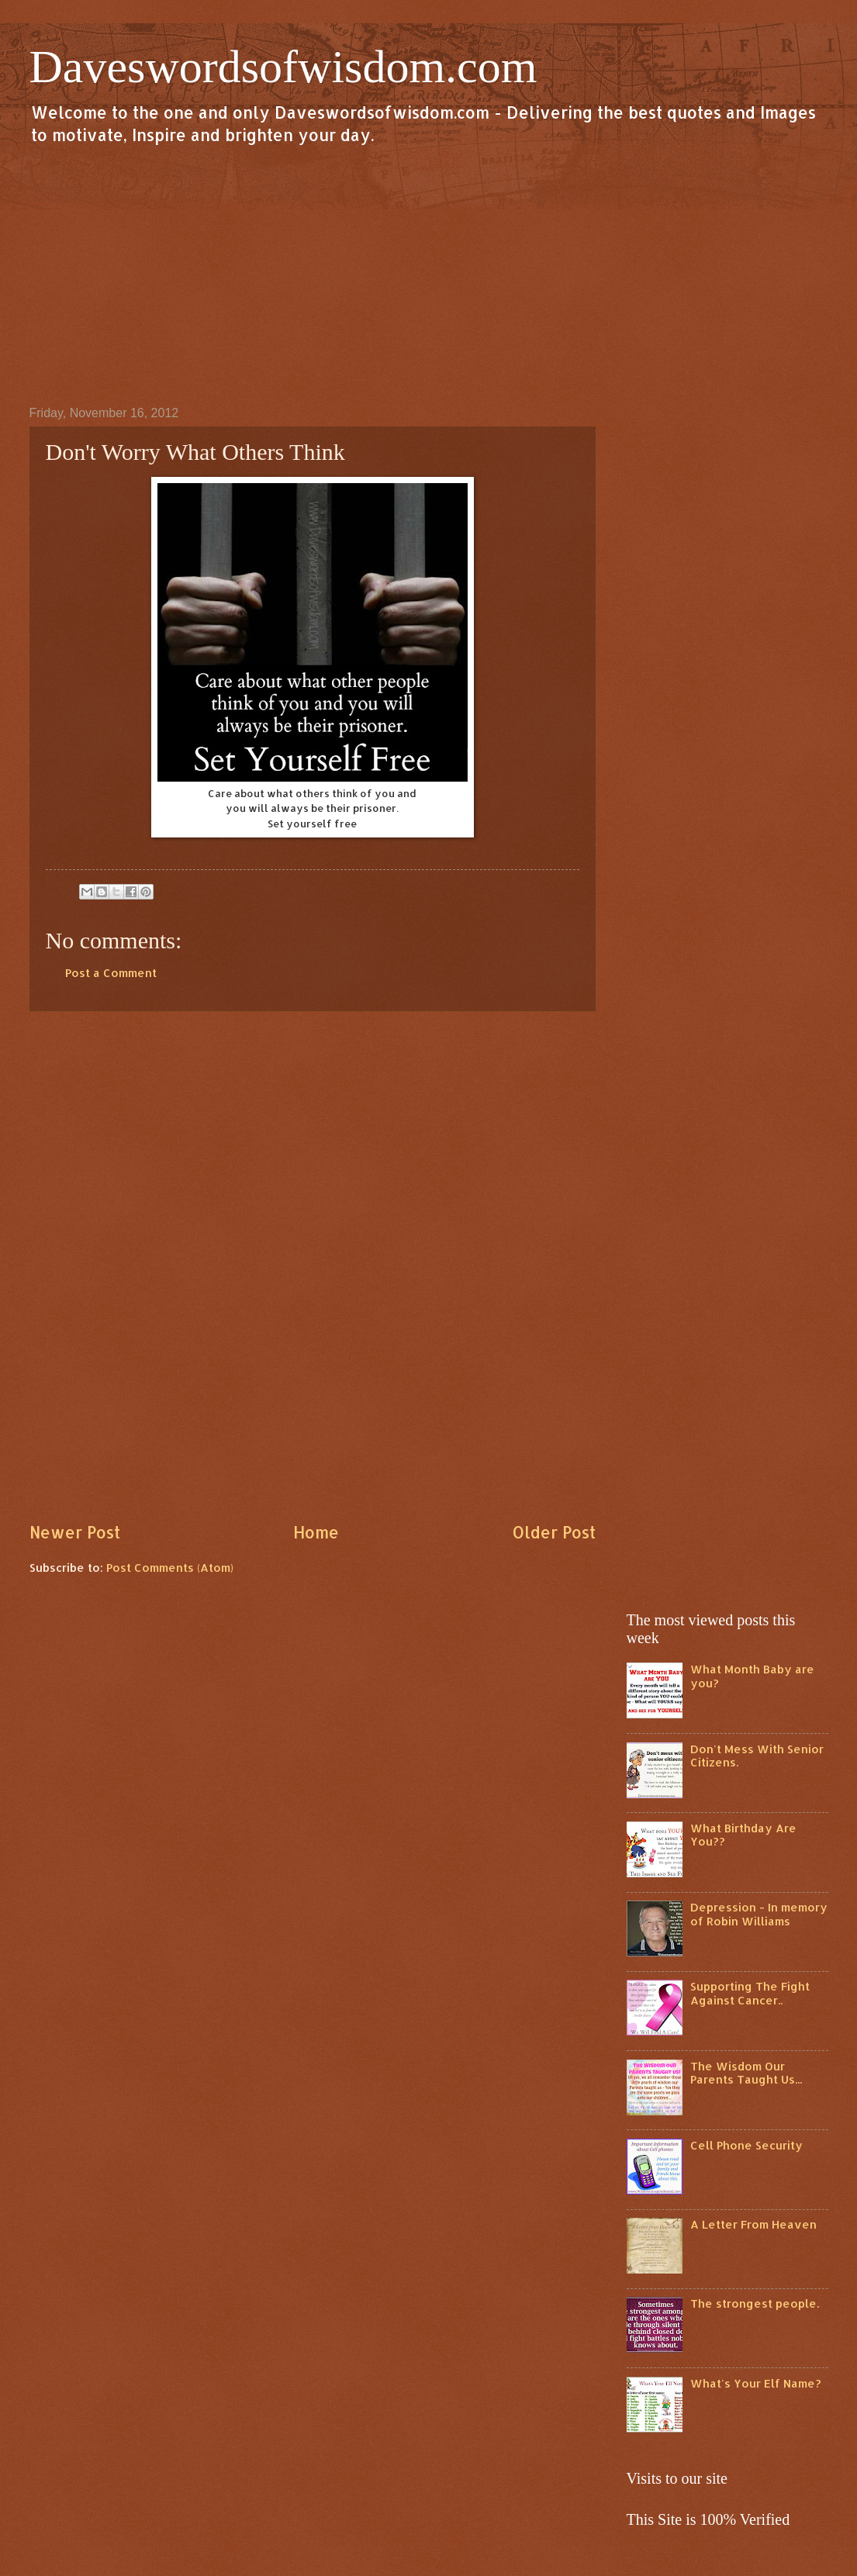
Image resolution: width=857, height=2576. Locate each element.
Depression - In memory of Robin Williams (759, 1914)
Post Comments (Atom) (169, 1567)
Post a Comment (111, 972)
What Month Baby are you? (752, 1676)
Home (316, 1532)
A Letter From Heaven (753, 2224)
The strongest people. (754, 2303)
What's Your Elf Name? (755, 2383)
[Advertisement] (428, 274)
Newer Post (74, 1532)
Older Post (554, 1532)
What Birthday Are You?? (743, 1835)
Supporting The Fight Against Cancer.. (750, 1993)
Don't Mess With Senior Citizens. (757, 1756)
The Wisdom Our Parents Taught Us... (746, 2073)
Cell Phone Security (746, 2145)
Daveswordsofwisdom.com (283, 66)
